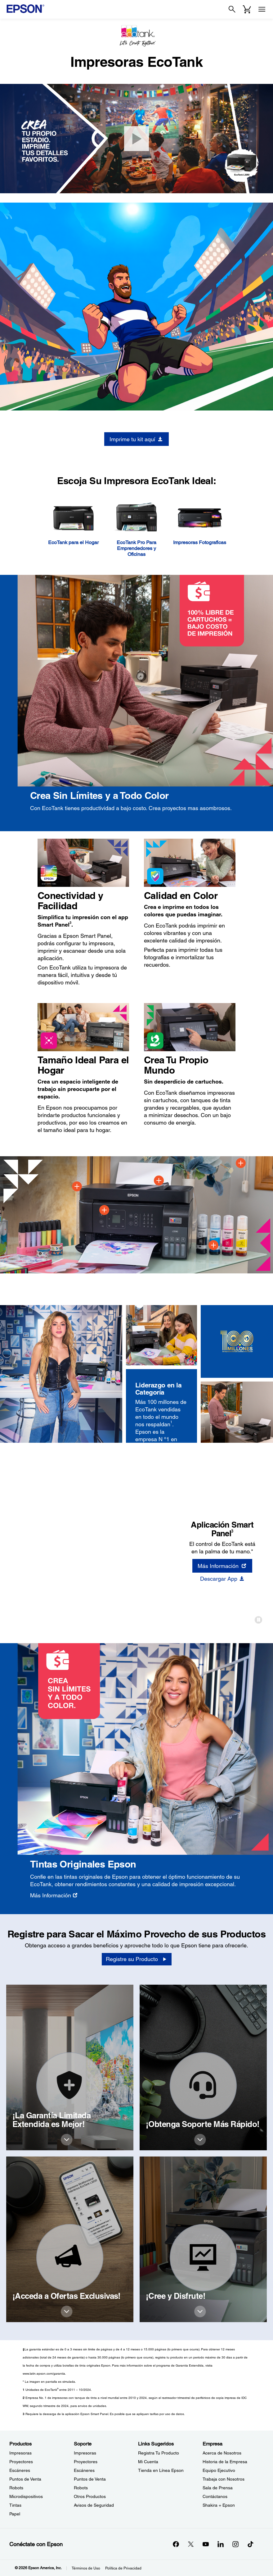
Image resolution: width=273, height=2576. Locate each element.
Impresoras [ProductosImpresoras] (20, 2452)
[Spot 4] (213, 1245)
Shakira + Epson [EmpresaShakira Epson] (219, 2505)
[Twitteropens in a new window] (190, 2544)
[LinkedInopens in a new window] (220, 2544)
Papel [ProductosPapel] (14, 2513)
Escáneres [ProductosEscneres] (19, 2470)
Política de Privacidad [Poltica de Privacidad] (123, 2568)
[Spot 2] (104, 1210)
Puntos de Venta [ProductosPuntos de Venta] (25, 2479)
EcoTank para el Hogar (73, 542)
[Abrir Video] (136, 138)
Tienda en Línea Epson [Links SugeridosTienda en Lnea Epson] (161, 2470)
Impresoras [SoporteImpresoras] (85, 2452)
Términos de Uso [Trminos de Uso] (86, 2568)
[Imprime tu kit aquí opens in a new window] (136, 439)
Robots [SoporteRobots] (81, 2487)
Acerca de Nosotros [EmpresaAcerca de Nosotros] (222, 2452)
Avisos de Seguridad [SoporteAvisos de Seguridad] (94, 2505)
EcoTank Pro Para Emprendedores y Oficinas (136, 548)
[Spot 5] (241, 1163)
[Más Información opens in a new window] (222, 1566)
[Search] (232, 9)
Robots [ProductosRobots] (16, 2487)
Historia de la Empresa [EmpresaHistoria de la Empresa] (225, 2461)
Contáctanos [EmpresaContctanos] (215, 2496)
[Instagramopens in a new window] (235, 2544)
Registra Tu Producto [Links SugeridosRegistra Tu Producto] (158, 2452)
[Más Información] (54, 1895)
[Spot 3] (159, 1180)
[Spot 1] (77, 1186)
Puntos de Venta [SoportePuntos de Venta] (90, 2479)
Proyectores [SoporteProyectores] (85, 2461)
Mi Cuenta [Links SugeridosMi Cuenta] (148, 2461)
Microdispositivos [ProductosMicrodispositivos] (26, 2496)
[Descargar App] (222, 1578)
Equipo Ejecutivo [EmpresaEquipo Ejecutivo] (219, 2470)
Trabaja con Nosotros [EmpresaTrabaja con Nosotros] (223, 2479)
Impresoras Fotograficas (199, 542)
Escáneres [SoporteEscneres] (84, 2470)
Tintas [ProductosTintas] (15, 2505)
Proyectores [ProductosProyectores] (21, 2461)
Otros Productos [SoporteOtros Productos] (90, 2496)
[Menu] (262, 9)
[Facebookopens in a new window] (175, 2544)
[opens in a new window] (250, 2544)
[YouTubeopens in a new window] (205, 2544)
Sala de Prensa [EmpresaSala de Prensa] (218, 2487)
